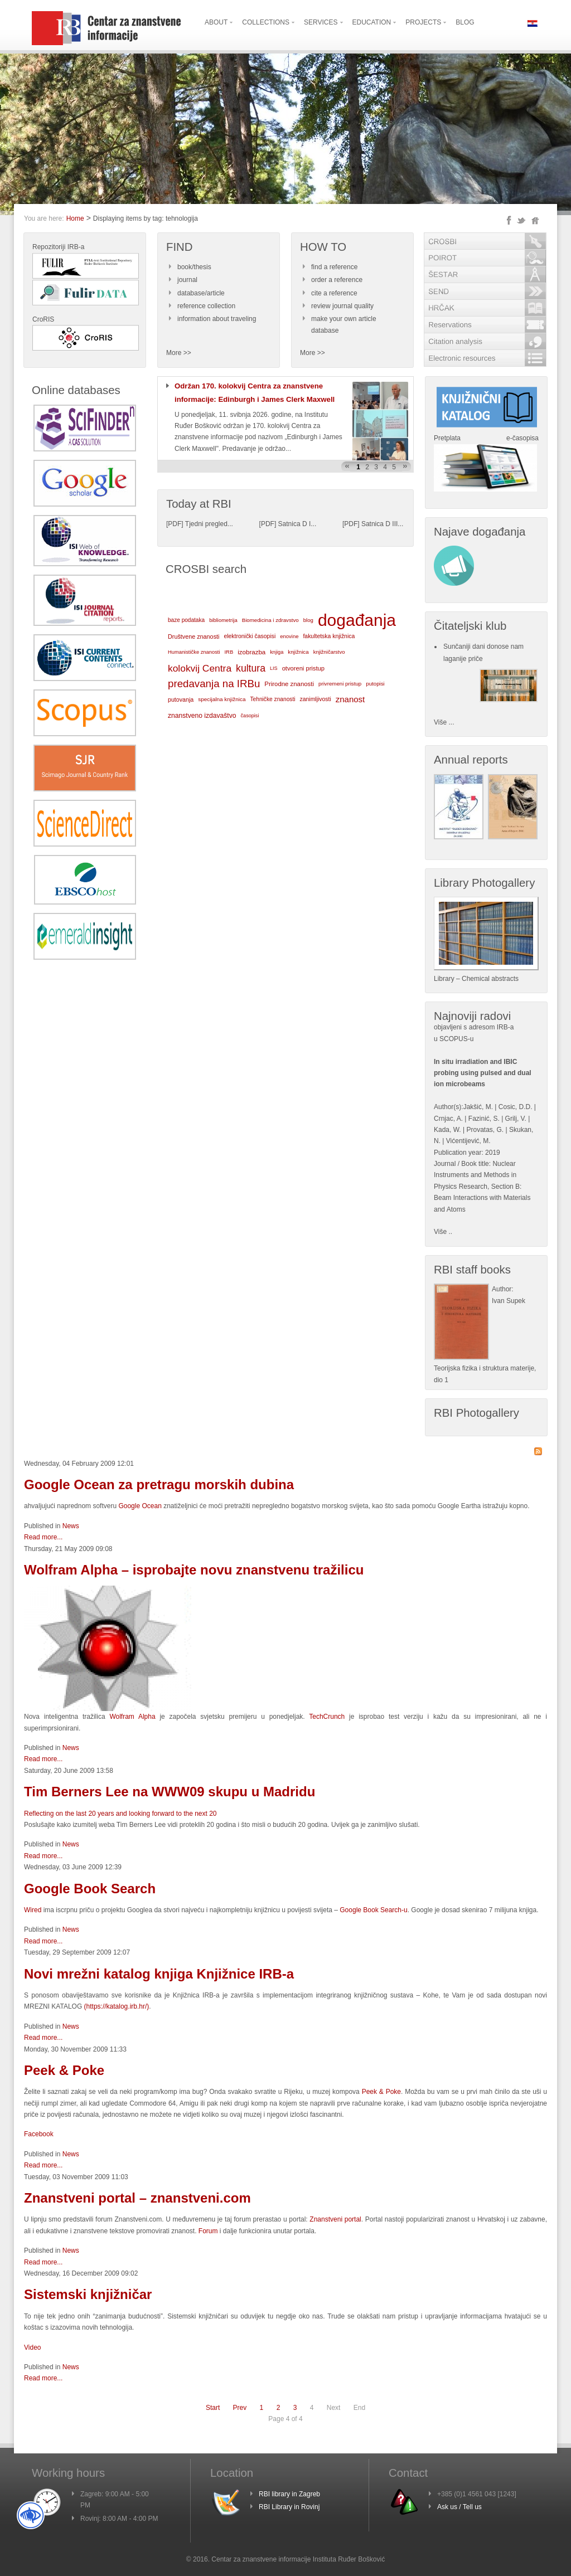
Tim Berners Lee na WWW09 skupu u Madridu (169, 1791)
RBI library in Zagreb (289, 2494)
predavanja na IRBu (214, 683)
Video (32, 2347)
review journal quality (342, 306)
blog (308, 620)
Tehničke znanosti (273, 699)
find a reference (334, 267)
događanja (357, 620)
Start (213, 2408)
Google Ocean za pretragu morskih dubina (159, 1484)
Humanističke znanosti (194, 652)
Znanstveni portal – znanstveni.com (137, 2197)
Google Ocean (139, 1506)
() (116, 2006)
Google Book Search (90, 1888)
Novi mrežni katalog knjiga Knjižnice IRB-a (159, 1973)
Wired (32, 1910)
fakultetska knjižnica (329, 636)
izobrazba (251, 652)
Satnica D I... (297, 524)
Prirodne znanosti (289, 684)
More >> (178, 353)
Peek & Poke (64, 2070)
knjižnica (298, 652)
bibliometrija (223, 620)
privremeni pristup (339, 684)
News (70, 1526)
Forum (209, 2231)
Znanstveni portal (335, 2219)
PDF (174, 524)
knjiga (276, 652)
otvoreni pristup (303, 668)
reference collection (206, 306)
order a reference (336, 280)
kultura (250, 668)
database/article (201, 293)
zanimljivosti (315, 699)
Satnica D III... (382, 524)
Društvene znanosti (193, 636)
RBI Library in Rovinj (289, 2507)
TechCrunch (327, 1716)
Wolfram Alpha (130, 1716)
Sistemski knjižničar (88, 2294)
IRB (228, 652)
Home (75, 218)
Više (440, 1232)
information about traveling (216, 319)
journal (187, 280)
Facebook (39, 2134)
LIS (274, 668)
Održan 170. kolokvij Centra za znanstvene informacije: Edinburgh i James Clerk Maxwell (255, 393)
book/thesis (194, 267)
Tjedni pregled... (209, 524)
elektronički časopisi (249, 636)
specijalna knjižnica (221, 699)
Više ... (444, 722)
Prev (240, 2408)
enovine (289, 636)
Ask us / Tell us (459, 2507)
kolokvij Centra (199, 668)
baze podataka (186, 620)
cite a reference (334, 293)
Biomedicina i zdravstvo (270, 620)
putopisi (375, 684)
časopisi (250, 715)
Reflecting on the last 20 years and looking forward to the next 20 (120, 1813)
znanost (350, 699)
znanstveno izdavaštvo (202, 716)
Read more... (43, 1537)
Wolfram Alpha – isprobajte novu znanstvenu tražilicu (194, 1569)
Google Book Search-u (373, 1910)
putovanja (180, 699)
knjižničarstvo (329, 652)
